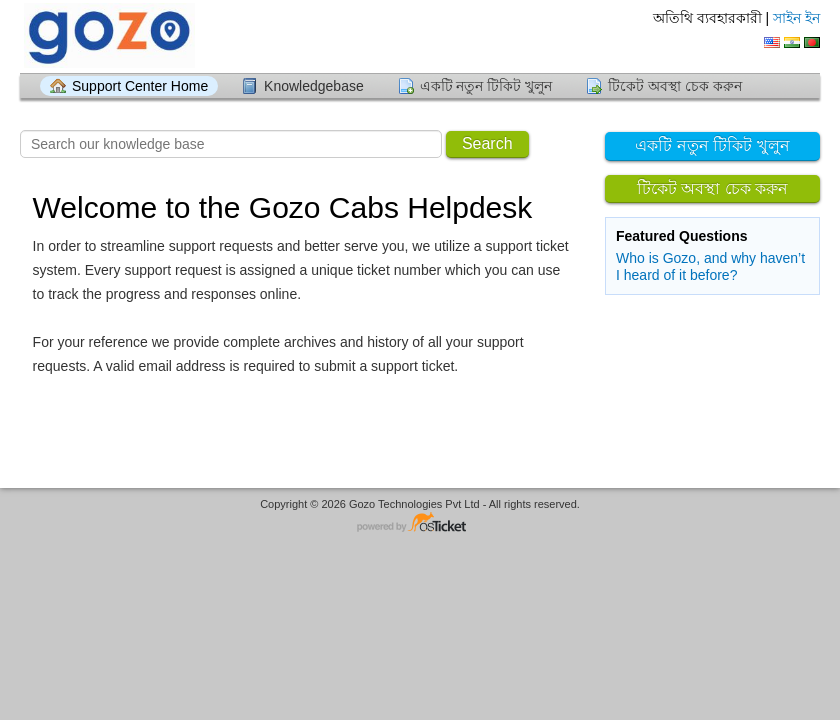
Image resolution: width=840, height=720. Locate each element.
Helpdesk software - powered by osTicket (420, 523)
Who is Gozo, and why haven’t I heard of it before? (710, 266)
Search (487, 143)
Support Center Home (140, 86)
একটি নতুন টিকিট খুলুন (486, 86)
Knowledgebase (314, 86)
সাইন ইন (796, 18)
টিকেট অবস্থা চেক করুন (675, 86)
